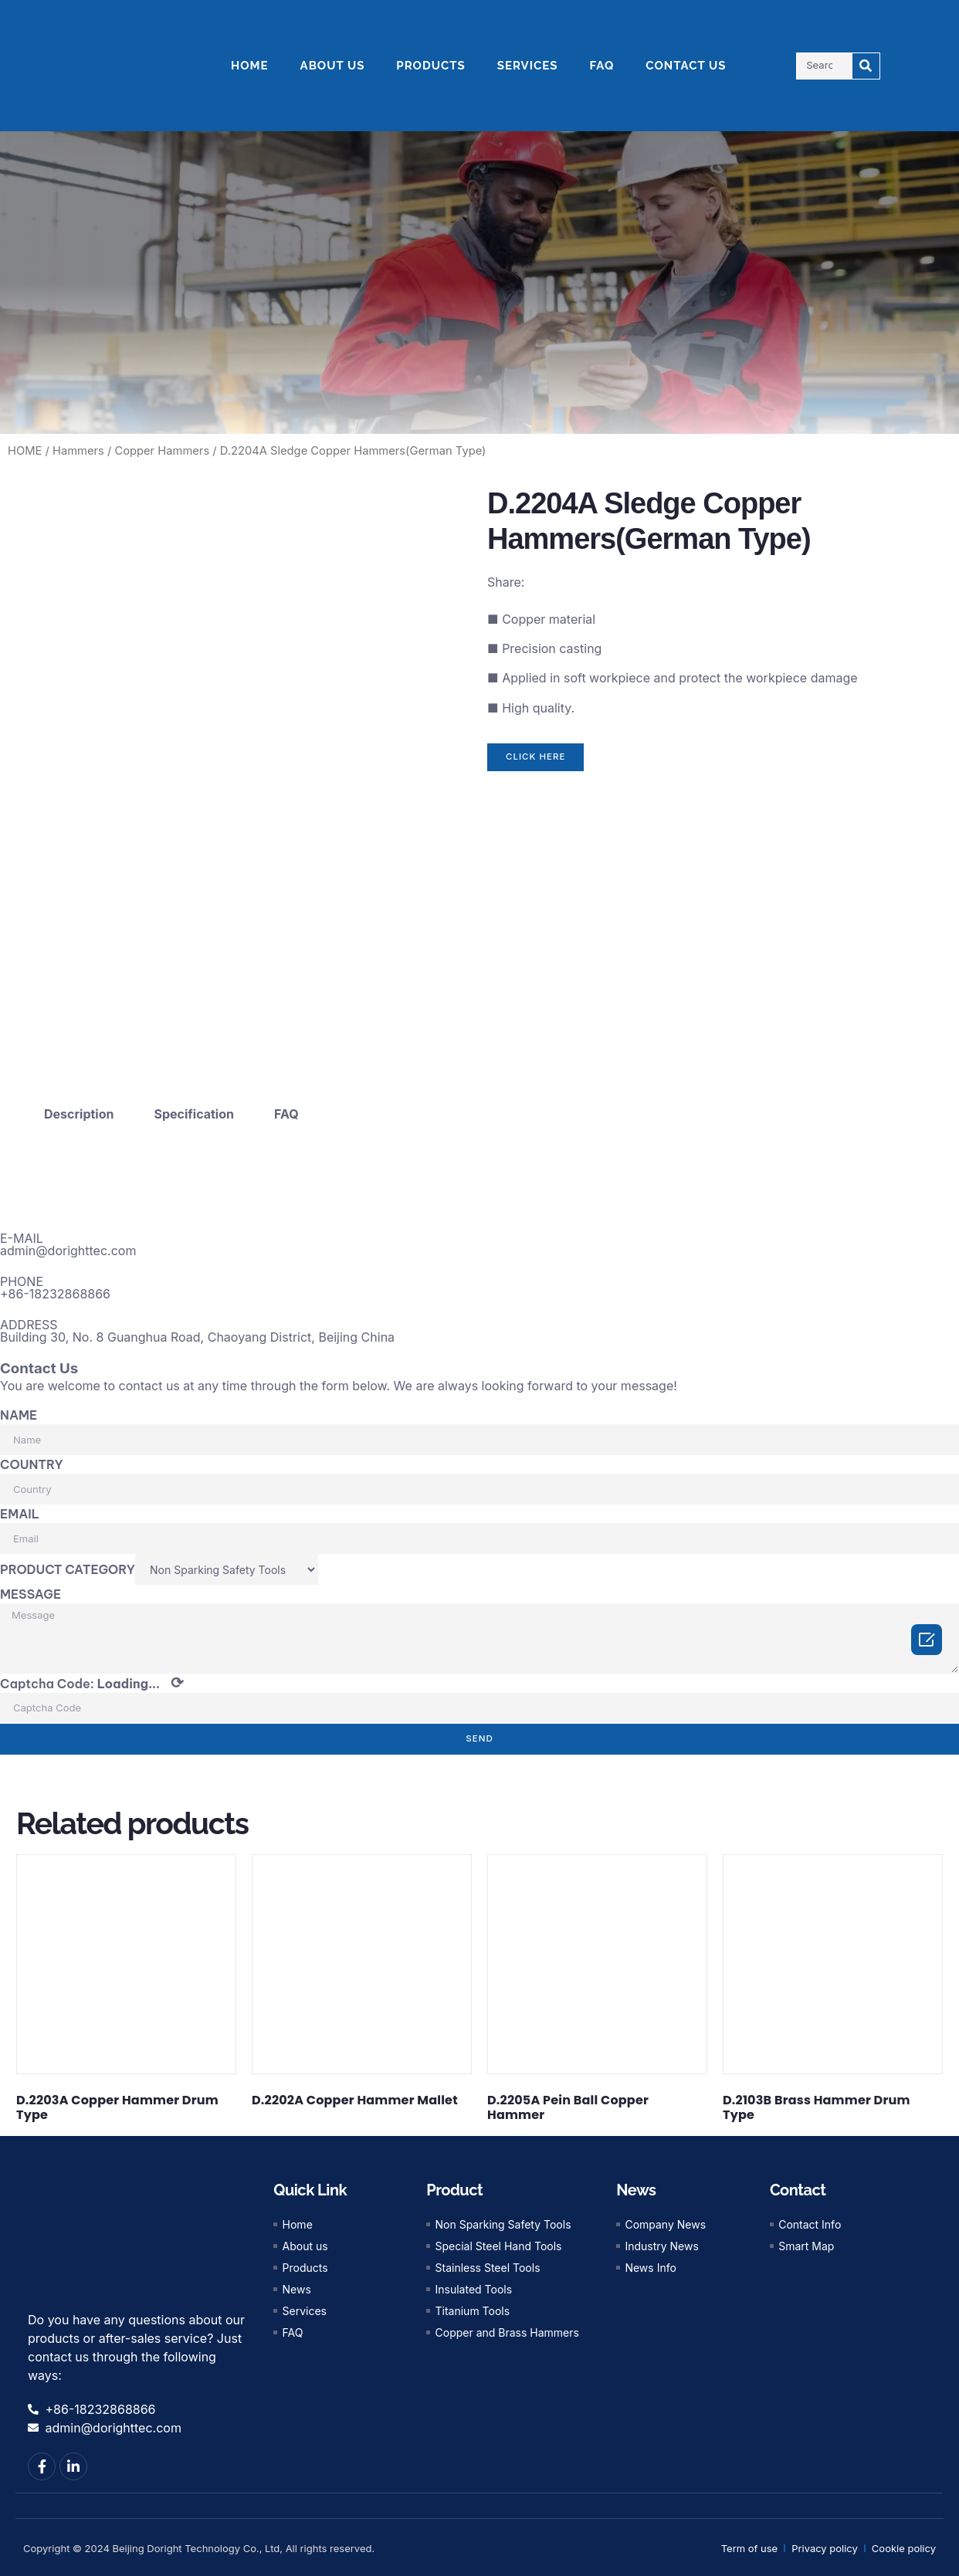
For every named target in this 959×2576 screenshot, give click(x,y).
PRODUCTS (430, 66)
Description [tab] (79, 1108)
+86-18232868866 (55, 1288)
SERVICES (527, 66)
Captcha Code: (92, 1682)
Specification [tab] (194, 1108)
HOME (250, 66)
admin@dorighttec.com (68, 1245)
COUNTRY (31, 1459)
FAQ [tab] (286, 1108)
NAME (18, 1410)
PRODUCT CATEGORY (67, 1564)
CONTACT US (686, 66)
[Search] (865, 66)
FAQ (602, 66)
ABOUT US (332, 66)
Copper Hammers (161, 451)
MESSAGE (30, 1589)
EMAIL (19, 1509)
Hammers (78, 451)
